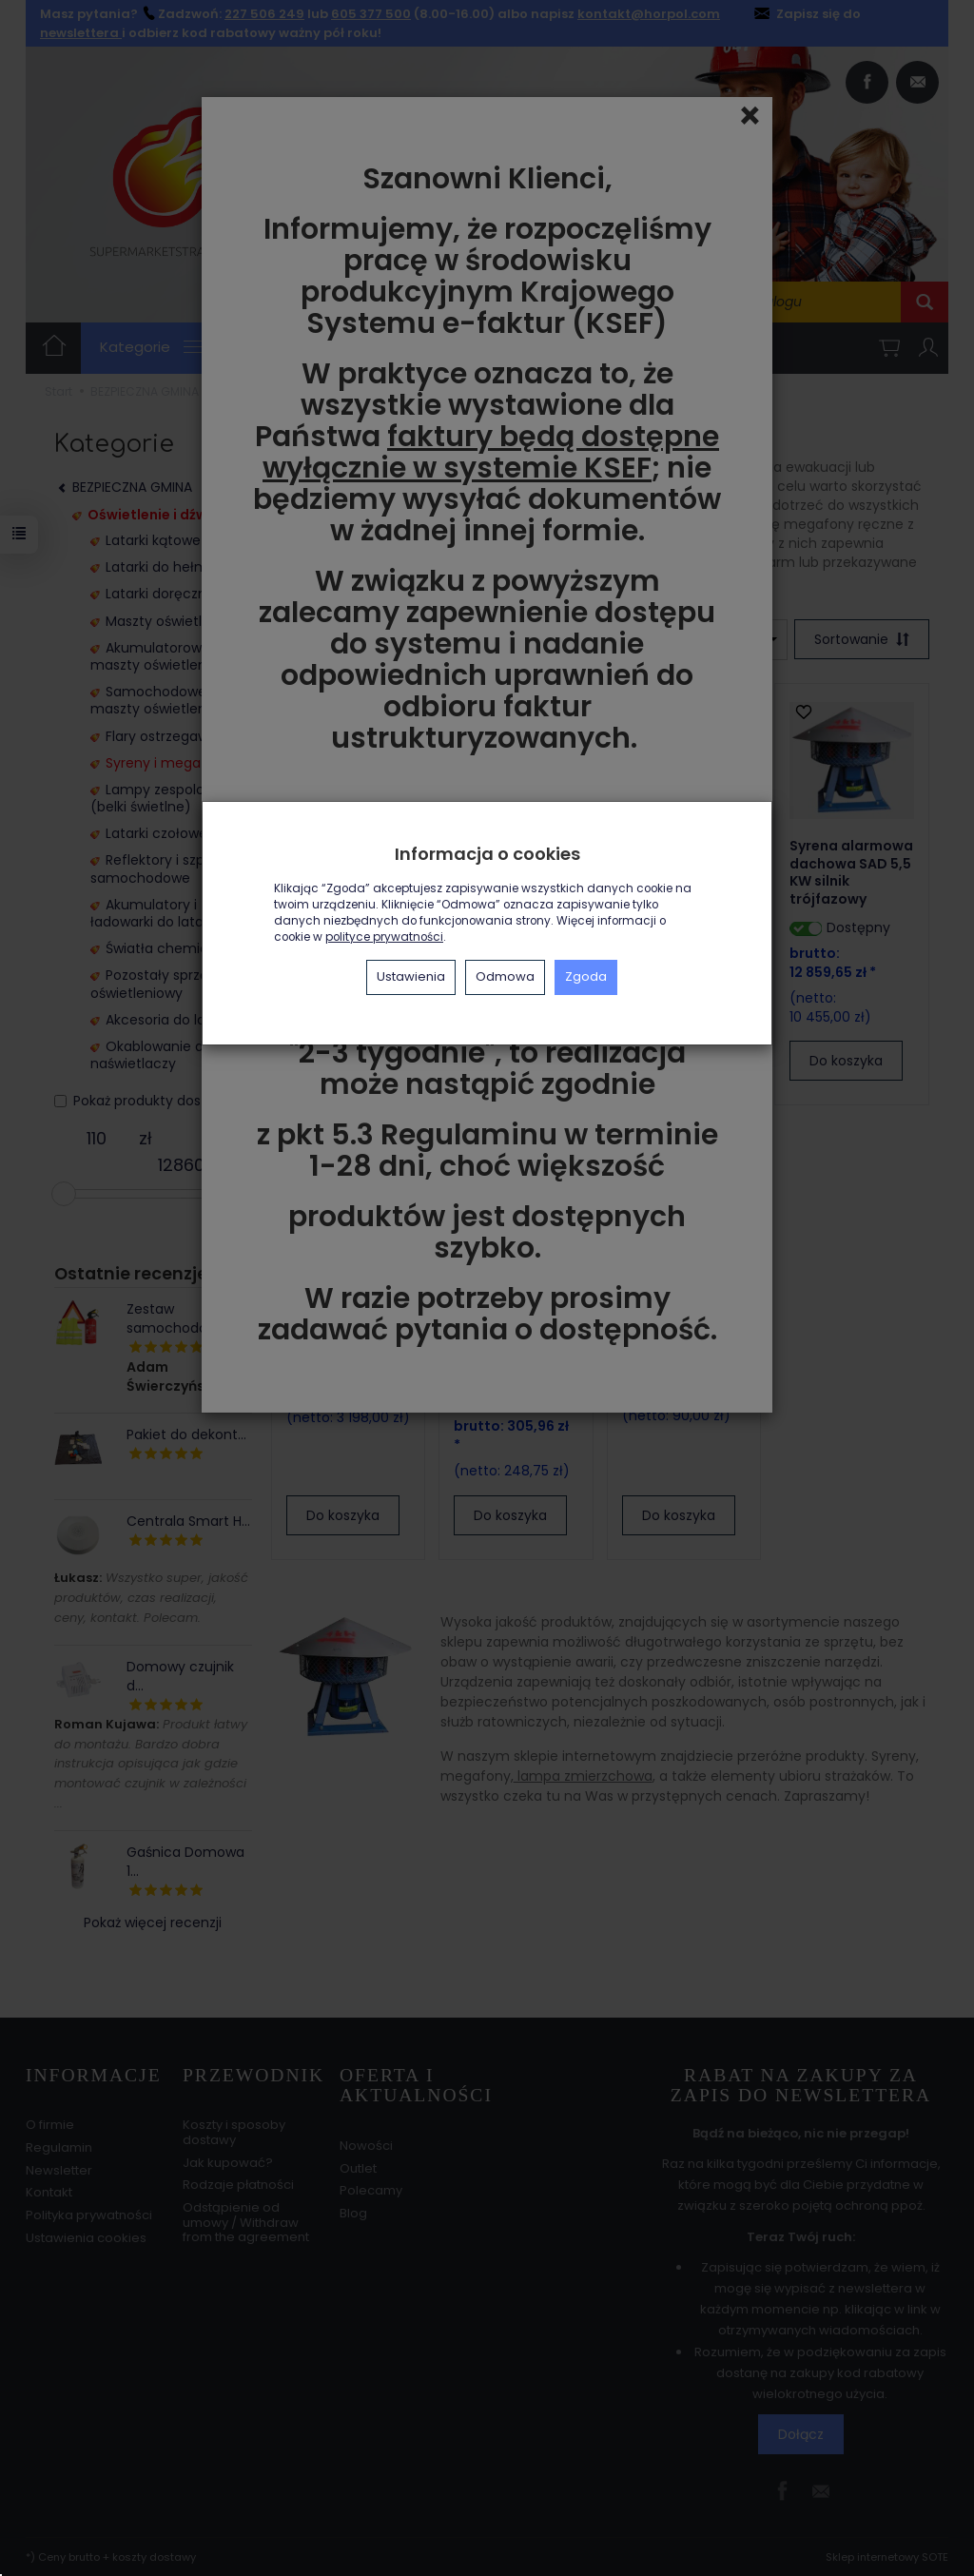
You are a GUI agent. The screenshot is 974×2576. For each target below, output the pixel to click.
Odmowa (505, 976)
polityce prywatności (384, 937)
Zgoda (586, 976)
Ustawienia (411, 976)
